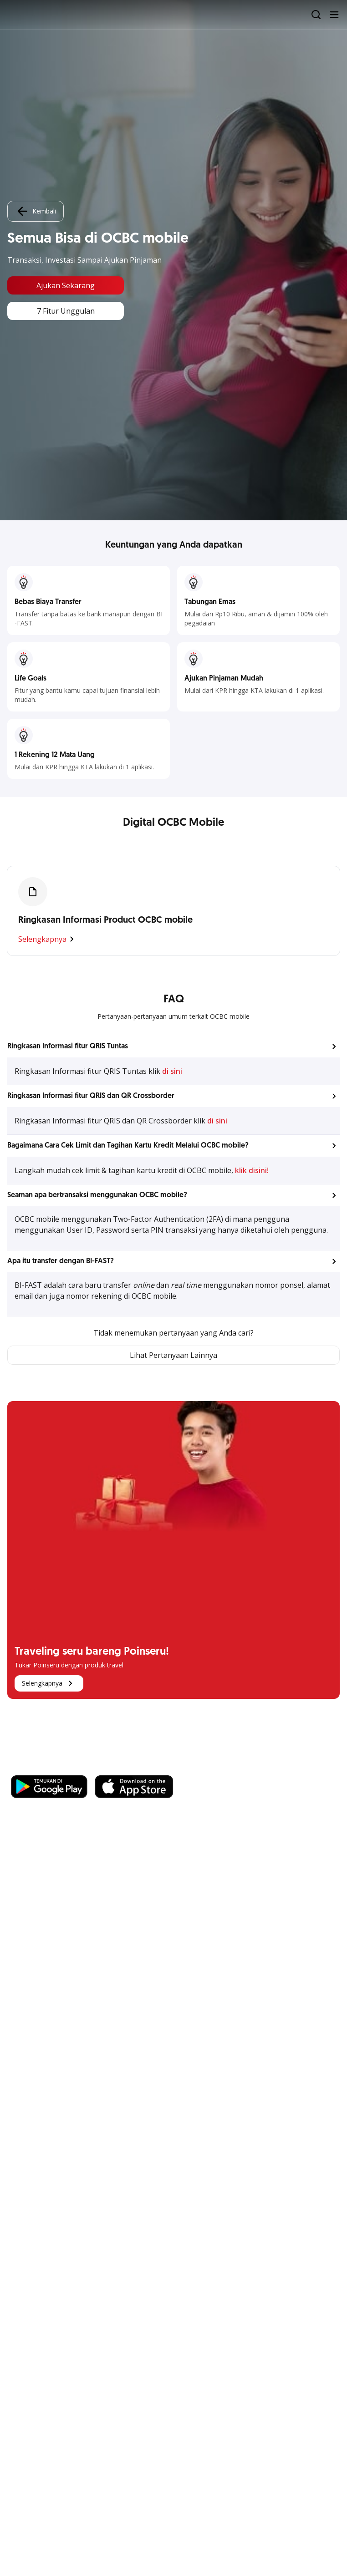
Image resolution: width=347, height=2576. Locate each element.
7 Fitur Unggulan (66, 311)
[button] (173, 1046)
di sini (172, 1071)
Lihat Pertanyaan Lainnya (173, 1355)
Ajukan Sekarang (65, 285)
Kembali (35, 211)
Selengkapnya (47, 939)
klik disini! (252, 1170)
